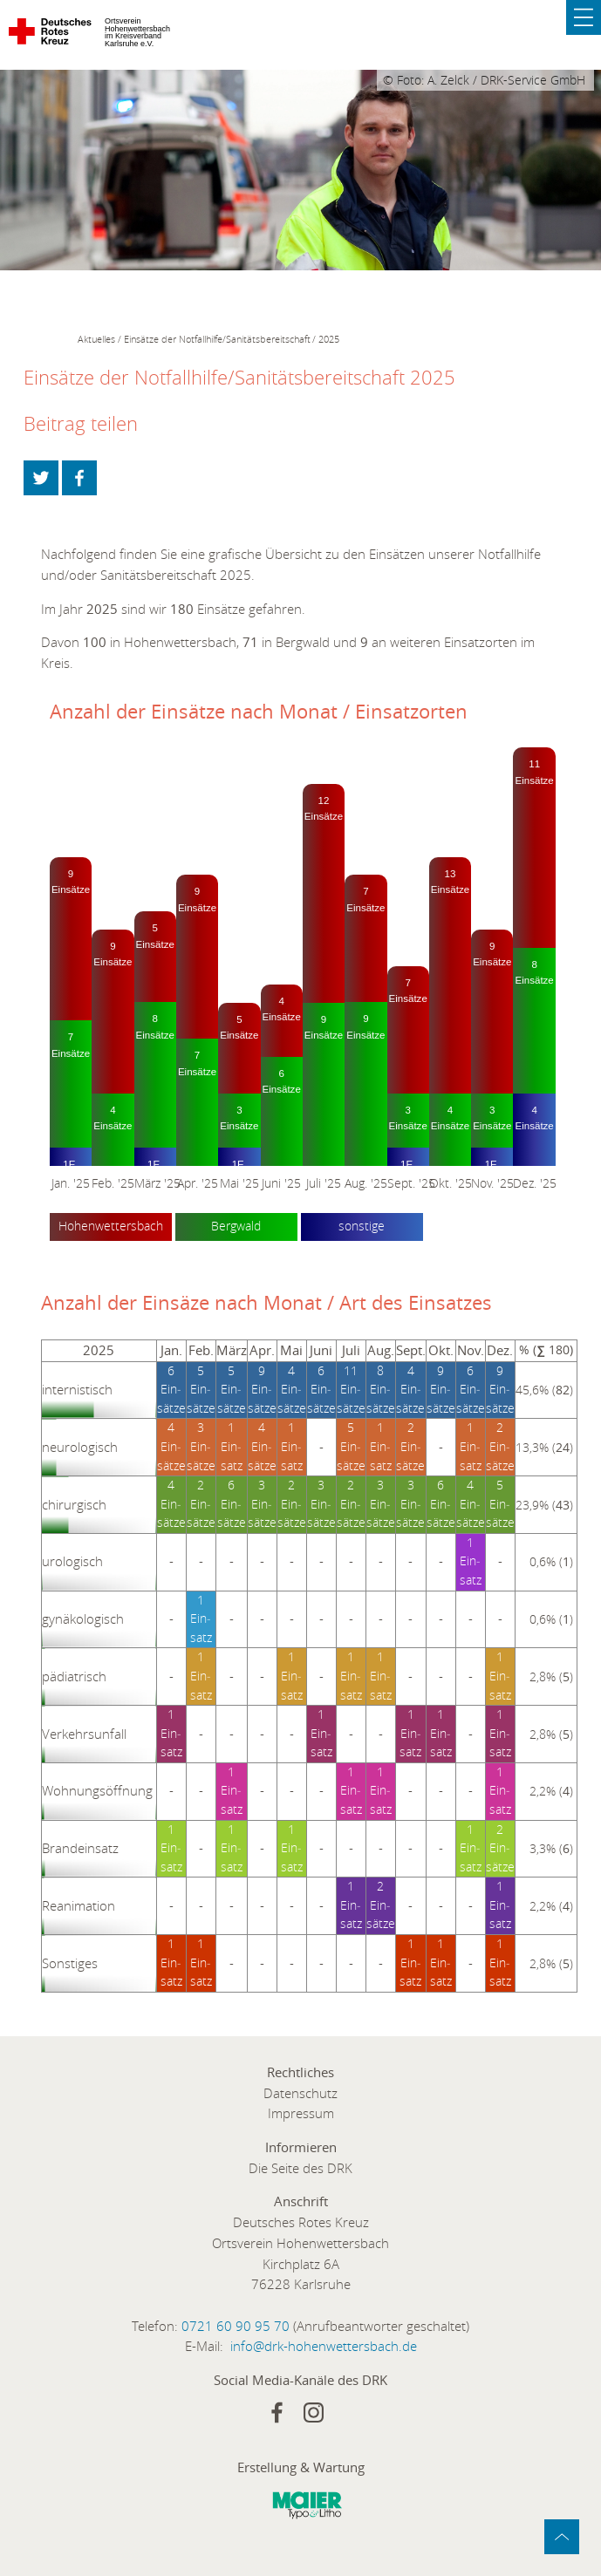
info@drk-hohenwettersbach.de (323, 2346)
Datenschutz (300, 2093)
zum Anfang (561, 2536)
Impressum (301, 2113)
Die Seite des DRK (300, 2168)
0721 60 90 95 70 (235, 2325)
